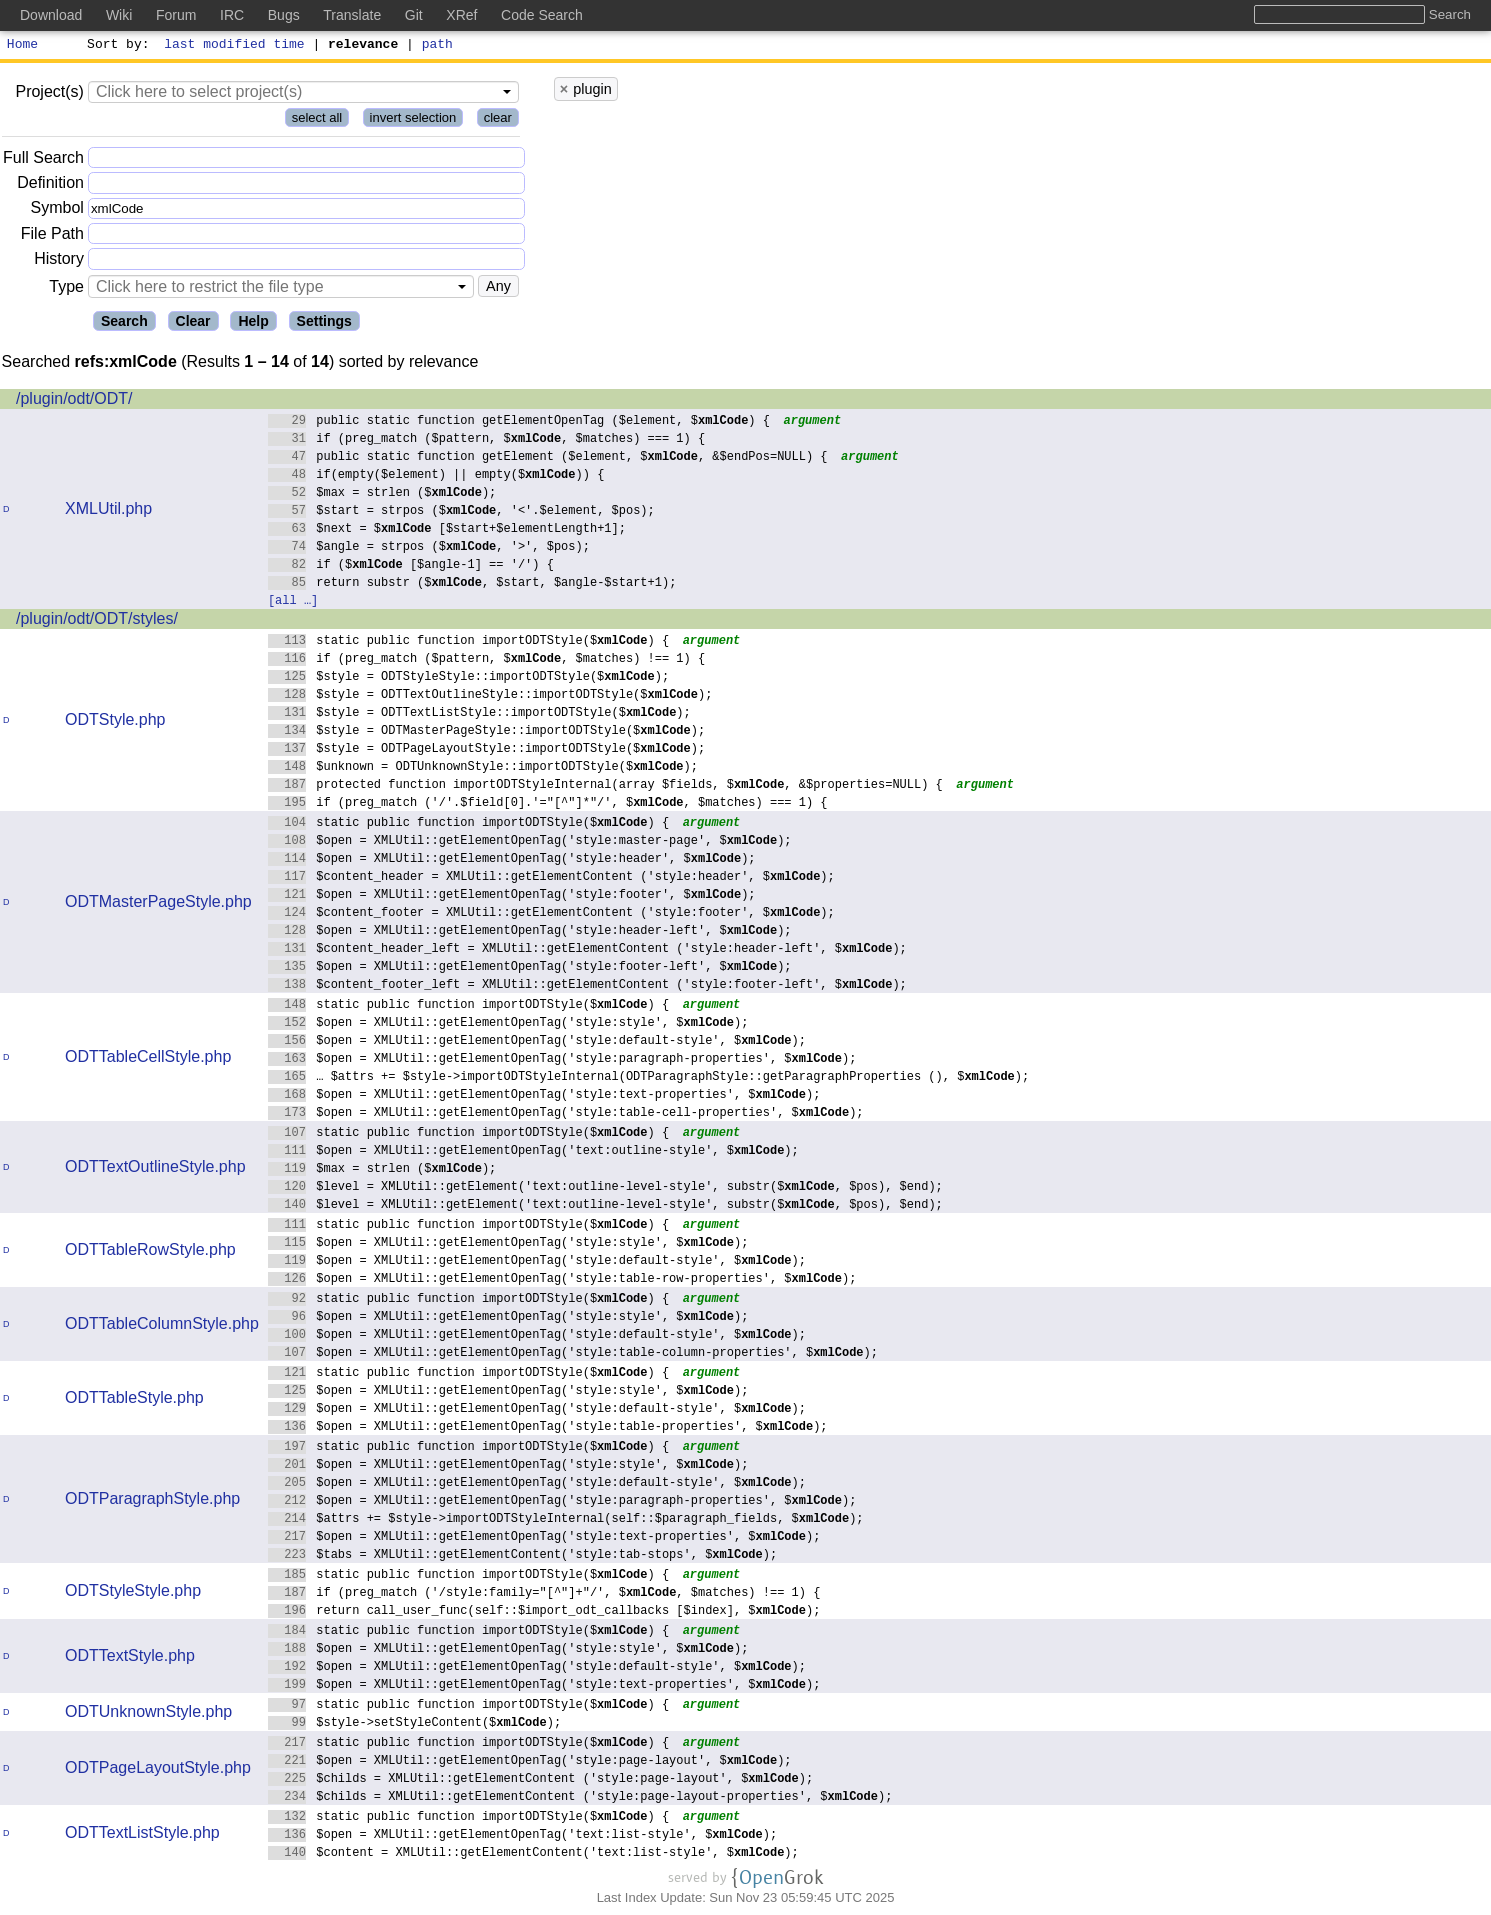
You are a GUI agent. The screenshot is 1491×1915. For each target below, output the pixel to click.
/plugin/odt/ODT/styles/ (97, 621)
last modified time (235, 46)
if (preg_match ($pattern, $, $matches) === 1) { (487, 440)
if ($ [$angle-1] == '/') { (411, 566)
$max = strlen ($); (382, 494)
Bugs (284, 15)
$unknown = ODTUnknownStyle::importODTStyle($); (483, 768)
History (59, 261)
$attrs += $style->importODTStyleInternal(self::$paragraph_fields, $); (566, 1520)
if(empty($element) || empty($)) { (436, 476)
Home (22, 46)
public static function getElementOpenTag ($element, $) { (519, 422)
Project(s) (49, 94)
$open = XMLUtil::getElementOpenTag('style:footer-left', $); (530, 968)
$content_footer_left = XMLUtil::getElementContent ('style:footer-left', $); (587, 986)
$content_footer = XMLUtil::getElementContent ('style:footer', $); (551, 914)
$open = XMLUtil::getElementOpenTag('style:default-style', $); (537, 1042)
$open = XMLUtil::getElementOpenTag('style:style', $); (508, 1024)
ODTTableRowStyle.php (150, 1252)
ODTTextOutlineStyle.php (155, 1169)
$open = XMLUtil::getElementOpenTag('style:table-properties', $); (548, 1428)
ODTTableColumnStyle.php (162, 1326)
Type (66, 289)
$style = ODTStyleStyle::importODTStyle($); (469, 678)
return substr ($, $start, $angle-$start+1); (472, 584)
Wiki (119, 15)
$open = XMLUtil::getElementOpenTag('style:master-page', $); (530, 842)
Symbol (57, 211)
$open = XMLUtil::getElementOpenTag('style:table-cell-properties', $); (566, 1114)
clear (498, 120)
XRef (461, 15)
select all (317, 120)
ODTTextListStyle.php (142, 1835)
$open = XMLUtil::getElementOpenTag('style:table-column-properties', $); (573, 1354)
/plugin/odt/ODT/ (74, 401)
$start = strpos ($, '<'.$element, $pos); (461, 512)
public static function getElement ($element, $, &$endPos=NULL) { (548, 458)
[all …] (293, 602)
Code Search (542, 15)
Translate (352, 15)
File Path (52, 236)
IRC (232, 15)
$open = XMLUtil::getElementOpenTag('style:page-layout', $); (530, 1762)
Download (51, 15)
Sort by (115, 46)
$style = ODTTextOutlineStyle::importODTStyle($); (490, 696)
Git (414, 15)
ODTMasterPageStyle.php (158, 904)
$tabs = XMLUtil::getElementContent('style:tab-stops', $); (523, 1556)
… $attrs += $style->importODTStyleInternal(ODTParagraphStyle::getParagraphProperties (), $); (649, 1078)
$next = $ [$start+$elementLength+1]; (447, 530)
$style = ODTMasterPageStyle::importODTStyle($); (487, 732)
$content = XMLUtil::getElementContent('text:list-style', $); (533, 1854)
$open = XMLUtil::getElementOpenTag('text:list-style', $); (523, 1836)
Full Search (43, 160)
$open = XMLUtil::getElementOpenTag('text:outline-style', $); (533, 1152)
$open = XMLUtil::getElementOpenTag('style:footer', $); (512, 896)
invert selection (413, 120)
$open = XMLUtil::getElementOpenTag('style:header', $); (512, 860)
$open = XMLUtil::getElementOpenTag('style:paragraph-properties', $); (562, 1060)
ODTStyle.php (115, 722)
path (437, 46)
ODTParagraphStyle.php (152, 1501)
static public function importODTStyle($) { (469, 642)
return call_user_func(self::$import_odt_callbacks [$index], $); (544, 1612)
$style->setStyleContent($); (415, 1724)
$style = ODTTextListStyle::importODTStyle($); (479, 714)
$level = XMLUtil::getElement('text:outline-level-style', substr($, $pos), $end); (605, 1188)
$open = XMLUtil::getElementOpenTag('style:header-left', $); (530, 932)
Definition (50, 185)
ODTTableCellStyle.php (148, 1059)
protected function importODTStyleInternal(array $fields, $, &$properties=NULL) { (605, 786)
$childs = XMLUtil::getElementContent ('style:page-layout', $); (541, 1780)
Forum (176, 15)
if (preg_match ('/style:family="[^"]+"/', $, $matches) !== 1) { (544, 1594)
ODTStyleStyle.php (133, 1593)
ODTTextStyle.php (130, 1658)
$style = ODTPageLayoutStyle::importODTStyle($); (487, 750)
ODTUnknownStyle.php (148, 1714)
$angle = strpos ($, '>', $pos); (429, 548)
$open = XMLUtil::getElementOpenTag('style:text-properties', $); (544, 1096)
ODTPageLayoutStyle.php (158, 1770)
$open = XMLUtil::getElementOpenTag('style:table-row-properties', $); (562, 1280)
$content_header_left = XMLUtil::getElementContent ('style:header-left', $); (587, 950)
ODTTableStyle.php (134, 1400)
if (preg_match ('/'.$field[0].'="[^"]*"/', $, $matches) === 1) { (548, 804)
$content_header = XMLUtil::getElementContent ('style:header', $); (551, 878)
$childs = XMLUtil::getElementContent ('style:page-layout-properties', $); (580, 1798)
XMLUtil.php (108, 511)
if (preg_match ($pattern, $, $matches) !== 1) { (487, 660)
